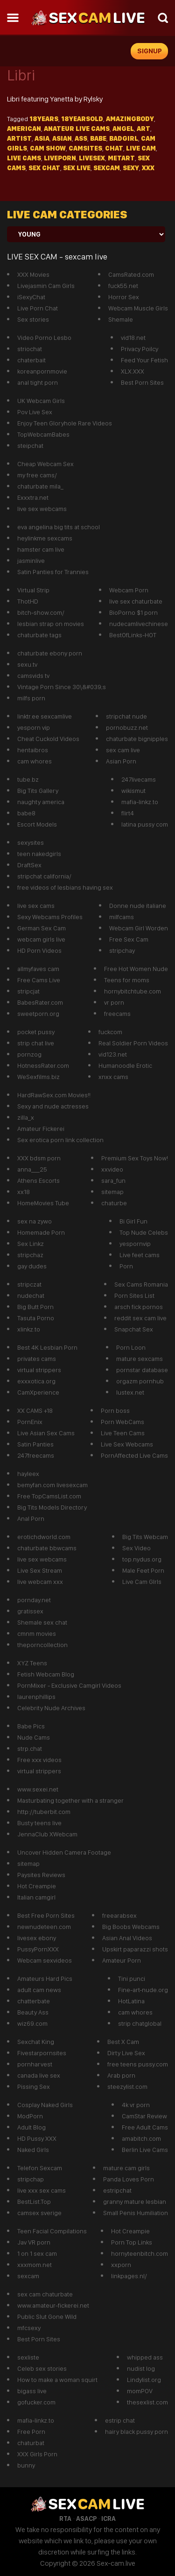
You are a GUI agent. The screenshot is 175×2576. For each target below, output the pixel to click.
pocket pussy (36, 1032)
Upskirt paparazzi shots (135, 1949)
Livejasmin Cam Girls (46, 285)
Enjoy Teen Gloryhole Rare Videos (64, 423)
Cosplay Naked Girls (45, 2104)
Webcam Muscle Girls (138, 308)
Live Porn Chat (37, 308)
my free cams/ (37, 475)
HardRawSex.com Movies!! (54, 1095)
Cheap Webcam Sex (45, 464)
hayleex (28, 1473)
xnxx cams (113, 1076)
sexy (131, 168)
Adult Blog (31, 2127)
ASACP (86, 2518)
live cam (141, 148)
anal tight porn (37, 382)
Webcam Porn (128, 590)
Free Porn (31, 2431)
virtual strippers (39, 1370)
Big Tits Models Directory (52, 1507)
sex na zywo (34, 1221)
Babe (98, 138)
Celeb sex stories (42, 2368)
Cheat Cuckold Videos (48, 738)
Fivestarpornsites (41, 2053)
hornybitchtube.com (132, 991)
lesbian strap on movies (50, 623)
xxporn (121, 2264)
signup (149, 51)
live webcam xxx (40, 1581)
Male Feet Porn (143, 1570)
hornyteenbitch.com (139, 2253)
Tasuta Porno (35, 1318)
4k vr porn (136, 2104)
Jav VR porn (33, 2242)
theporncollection (42, 1644)
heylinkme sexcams (44, 538)
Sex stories (33, 319)
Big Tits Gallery (37, 790)
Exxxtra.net (33, 497)
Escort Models (37, 824)
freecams (117, 1013)
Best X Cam (123, 2041)
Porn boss (115, 1410)
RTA (65, 2518)
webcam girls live (41, 939)
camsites (85, 148)
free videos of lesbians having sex (65, 887)
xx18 (23, 1191)
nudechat (30, 1295)
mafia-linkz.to (139, 802)
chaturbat (30, 2442)
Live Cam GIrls (141, 1581)
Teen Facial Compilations (52, 2231)
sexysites (30, 842)
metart (121, 158)
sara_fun (113, 1180)
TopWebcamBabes (43, 434)
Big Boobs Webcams (131, 1926)
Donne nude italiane (137, 905)
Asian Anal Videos (127, 1938)
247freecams (35, 1455)
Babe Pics (31, 1726)
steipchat (30, 445)
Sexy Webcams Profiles (50, 917)
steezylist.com (127, 2086)
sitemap (112, 1191)
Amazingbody (130, 118)
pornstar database (142, 1370)
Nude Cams (33, 1737)
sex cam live (123, 750)
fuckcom (110, 1032)
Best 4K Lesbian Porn (47, 1347)
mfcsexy (29, 2327)
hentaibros (32, 750)
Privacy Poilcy (139, 349)
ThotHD (27, 601)
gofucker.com (36, 2402)
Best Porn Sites (142, 382)
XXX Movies (33, 274)
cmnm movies (36, 1633)
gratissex (30, 1611)
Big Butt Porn (35, 1306)
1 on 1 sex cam (37, 2253)
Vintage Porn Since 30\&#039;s (61, 687)
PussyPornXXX (38, 1949)
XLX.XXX (132, 371)
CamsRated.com (131, 274)
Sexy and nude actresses (53, 1106)
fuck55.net (123, 285)
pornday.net (34, 1600)
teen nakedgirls (39, 853)
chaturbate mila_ (40, 486)
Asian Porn (121, 761)
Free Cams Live (38, 980)
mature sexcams (139, 1358)
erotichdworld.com (43, 1536)
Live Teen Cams (123, 1433)
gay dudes (32, 1266)
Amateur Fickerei (40, 1128)
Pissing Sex (33, 2086)
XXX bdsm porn (39, 1158)
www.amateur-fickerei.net (53, 2305)
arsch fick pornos (138, 1306)
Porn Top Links (131, 2242)
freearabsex (119, 1915)
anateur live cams (77, 128)
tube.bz (28, 779)
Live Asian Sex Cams (46, 1433)
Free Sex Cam (128, 939)
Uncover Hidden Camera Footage (64, 1852)
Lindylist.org (144, 2379)
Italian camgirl (36, 1897)
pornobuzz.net (127, 727)
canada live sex (38, 2075)
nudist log (141, 2368)
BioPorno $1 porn (133, 612)
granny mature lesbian (134, 2201)
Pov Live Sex (34, 412)
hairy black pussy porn (136, 2431)
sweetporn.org (38, 1013)
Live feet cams (139, 1255)
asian (62, 138)
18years (43, 118)
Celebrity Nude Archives (51, 1708)
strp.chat (29, 1748)
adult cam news (39, 1989)
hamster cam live (40, 549)
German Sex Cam (41, 928)
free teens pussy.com (137, 2064)
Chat (114, 148)
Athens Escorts (38, 1180)
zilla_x (25, 1117)
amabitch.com (141, 2138)
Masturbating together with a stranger (70, 1800)
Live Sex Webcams (127, 1444)
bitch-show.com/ (40, 612)
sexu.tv (27, 664)
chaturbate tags (39, 635)
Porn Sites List (134, 1295)
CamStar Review (144, 2116)
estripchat (117, 2190)
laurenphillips (36, 1696)
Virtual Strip (33, 590)
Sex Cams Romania (141, 1284)
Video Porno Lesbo (44, 337)
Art (143, 128)
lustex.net (130, 1392)
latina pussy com (144, 824)
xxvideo (112, 1169)
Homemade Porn (41, 1232)
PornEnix (29, 1421)
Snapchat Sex (133, 1329)
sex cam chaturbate (45, 2294)
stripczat (29, 1284)
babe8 (26, 813)
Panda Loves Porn (128, 2179)
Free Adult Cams (145, 2127)
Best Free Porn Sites (46, 1915)
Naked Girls (33, 2149)
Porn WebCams (122, 1421)
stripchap (30, 2179)
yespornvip (135, 1243)
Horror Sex (123, 297)
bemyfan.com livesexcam (52, 1485)
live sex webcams (42, 508)
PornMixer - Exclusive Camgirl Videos (69, 1685)
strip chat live (35, 1043)
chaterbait (31, 360)
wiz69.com (32, 2023)
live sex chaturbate (135, 601)
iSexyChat (31, 297)
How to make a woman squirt (57, 2379)
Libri (21, 75)
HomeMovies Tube (43, 1203)
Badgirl (123, 138)
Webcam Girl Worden (138, 928)
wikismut (133, 790)
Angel (123, 128)
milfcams (121, 917)
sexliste (28, 2357)
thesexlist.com (147, 2402)
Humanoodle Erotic (125, 1065)
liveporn (60, 158)
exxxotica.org (36, 1381)
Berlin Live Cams (145, 2149)
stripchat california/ (44, 876)
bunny (26, 2465)
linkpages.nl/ (129, 2276)
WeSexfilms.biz (38, 1076)
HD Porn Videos (39, 950)
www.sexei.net (37, 1789)
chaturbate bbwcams (47, 1548)
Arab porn (121, 2075)
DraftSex (29, 865)
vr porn (114, 1002)
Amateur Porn (121, 1960)
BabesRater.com (40, 1002)
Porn (126, 1266)
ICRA (108, 2518)
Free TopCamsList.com (49, 1496)
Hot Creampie (36, 1886)
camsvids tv (33, 675)
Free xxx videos (39, 1759)
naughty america (40, 802)
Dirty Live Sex (126, 2053)
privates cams (36, 1358)
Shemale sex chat (42, 1622)
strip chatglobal (139, 2023)
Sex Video (136, 1548)
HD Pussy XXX (36, 2138)
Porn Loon (131, 1347)
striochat (29, 349)
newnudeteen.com (44, 1926)
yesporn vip (33, 727)
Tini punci (131, 1978)
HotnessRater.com (43, 1065)
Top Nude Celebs (143, 1232)
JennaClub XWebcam (47, 1834)
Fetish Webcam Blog (45, 1674)
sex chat (44, 168)
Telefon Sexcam (39, 2168)
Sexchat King (35, 2041)
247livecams (138, 779)
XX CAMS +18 (35, 1410)
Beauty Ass (33, 2012)
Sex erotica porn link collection (60, 1140)
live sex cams (36, 905)
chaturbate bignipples (137, 738)
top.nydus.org (141, 1559)
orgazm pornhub (140, 1381)
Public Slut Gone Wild (47, 2316)
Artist (19, 138)
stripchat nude (126, 716)
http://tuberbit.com (43, 1811)
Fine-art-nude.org (143, 1989)
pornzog (29, 1054)
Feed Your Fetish (144, 360)
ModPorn (30, 2116)
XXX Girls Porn (37, 2454)
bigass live (32, 2391)
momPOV (140, 2391)
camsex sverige (39, 2212)
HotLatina (131, 2001)
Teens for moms (126, 980)
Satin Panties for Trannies (53, 572)
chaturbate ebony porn (49, 653)
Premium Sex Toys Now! (134, 1158)
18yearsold (82, 118)
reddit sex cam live (140, 1318)
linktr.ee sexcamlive (44, 716)
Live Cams (24, 158)
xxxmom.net (34, 2264)
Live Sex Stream (39, 1570)
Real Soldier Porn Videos (133, 1043)
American (24, 128)
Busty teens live (39, 1823)
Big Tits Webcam (145, 1536)
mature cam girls (126, 2168)
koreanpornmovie (42, 371)
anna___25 (32, 1169)
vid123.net (112, 1054)
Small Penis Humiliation (135, 2212)
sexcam (106, 168)
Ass (81, 138)
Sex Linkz (30, 1243)
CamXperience (38, 1392)
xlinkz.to (28, 1329)
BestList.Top (34, 2201)
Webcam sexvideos (44, 1960)
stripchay (122, 950)
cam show (48, 148)
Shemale (120, 319)
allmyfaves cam (38, 968)
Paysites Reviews (41, 1874)
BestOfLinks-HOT (132, 635)
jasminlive (31, 560)
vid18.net (133, 337)
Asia (42, 138)
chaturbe (114, 1203)
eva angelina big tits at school (58, 527)
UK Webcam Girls (41, 400)
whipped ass (145, 2357)
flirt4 (127, 813)
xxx (148, 168)
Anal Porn (30, 1518)
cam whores (34, 761)
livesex (92, 158)
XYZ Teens (32, 1663)
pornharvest (34, 2064)
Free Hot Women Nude (136, 968)
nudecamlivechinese (138, 623)
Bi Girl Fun (133, 1221)
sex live (77, 168)
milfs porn (31, 698)
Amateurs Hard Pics (44, 1978)
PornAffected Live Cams (134, 1455)
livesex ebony (36, 1938)
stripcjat (28, 991)
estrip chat (120, 2420)
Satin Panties (35, 1444)
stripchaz (30, 1255)
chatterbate (33, 2001)
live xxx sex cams (41, 2190)
